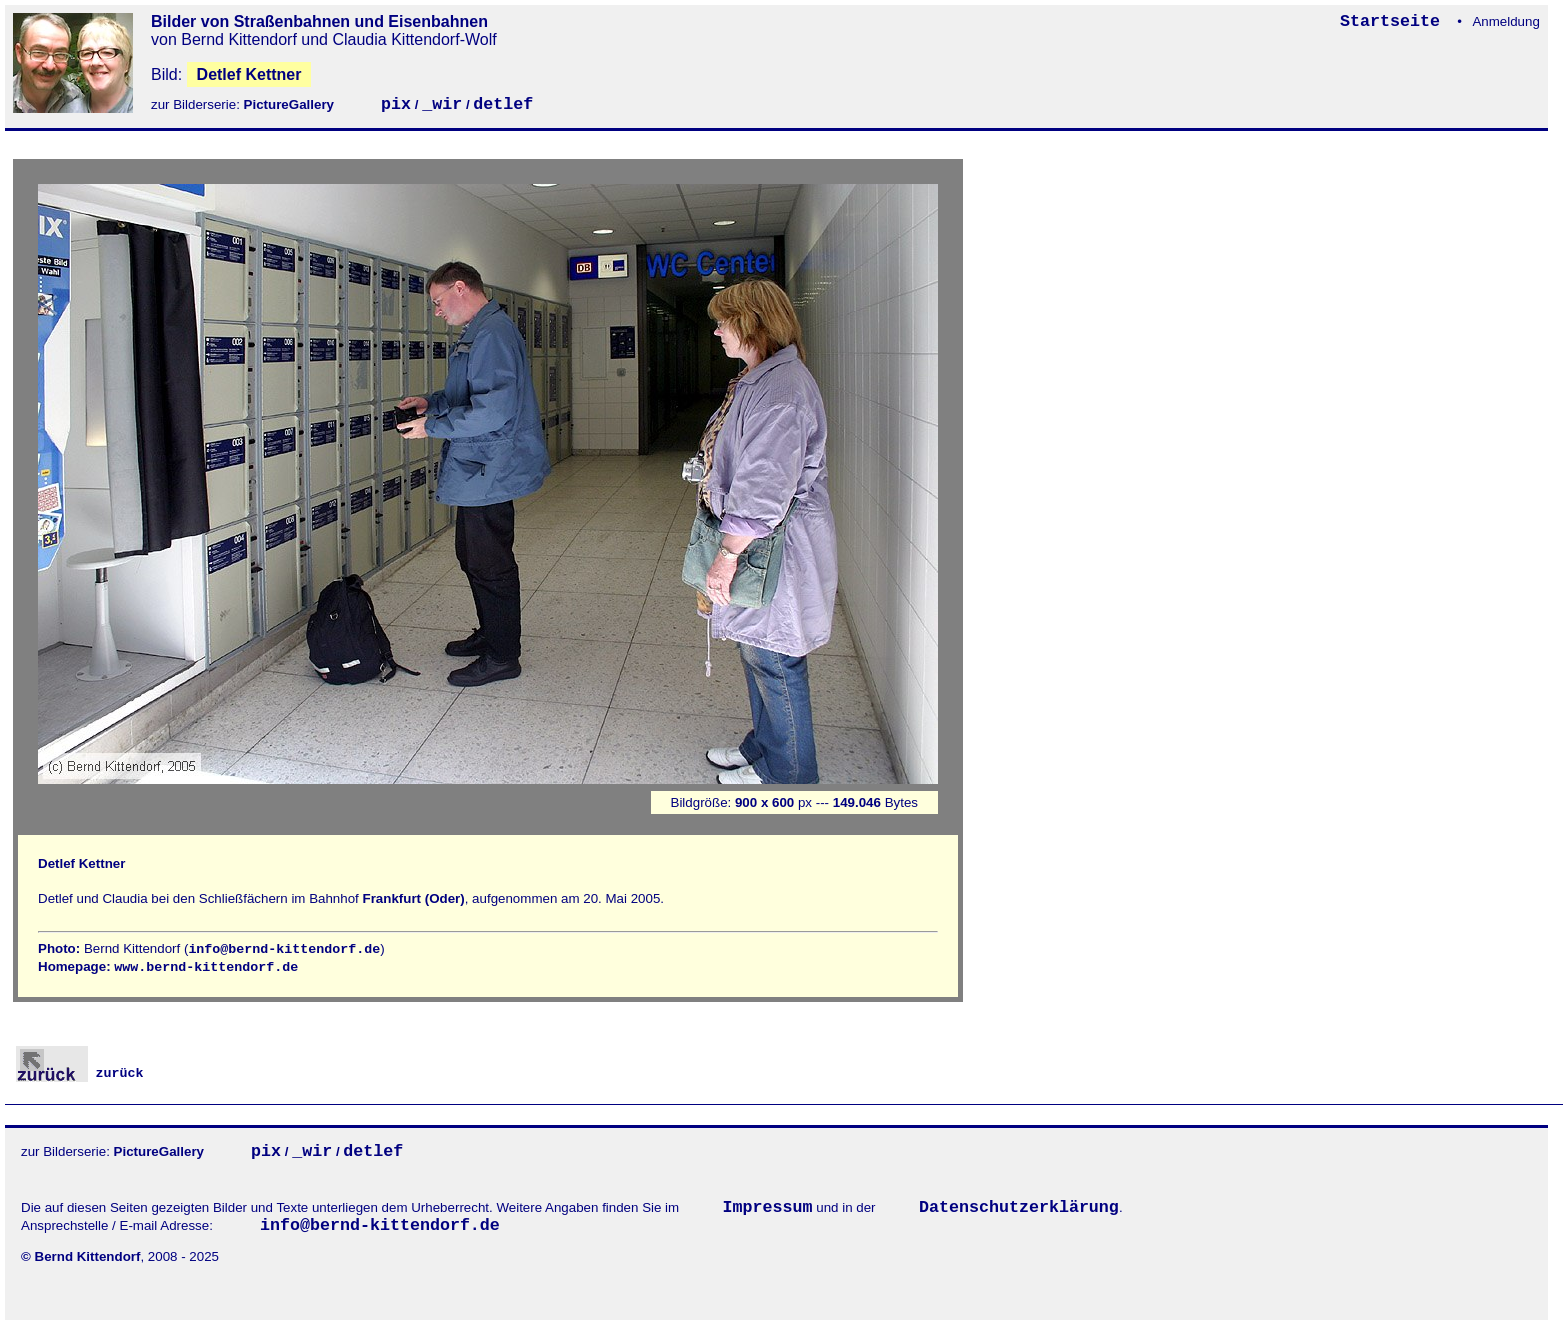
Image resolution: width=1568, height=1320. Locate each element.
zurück (80, 1073)
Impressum (768, 1207)
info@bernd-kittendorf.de (284, 949)
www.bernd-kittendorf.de (206, 967)
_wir (442, 104)
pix (396, 104)
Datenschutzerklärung (1019, 1207)
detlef (503, 104)
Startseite (1395, 21)
